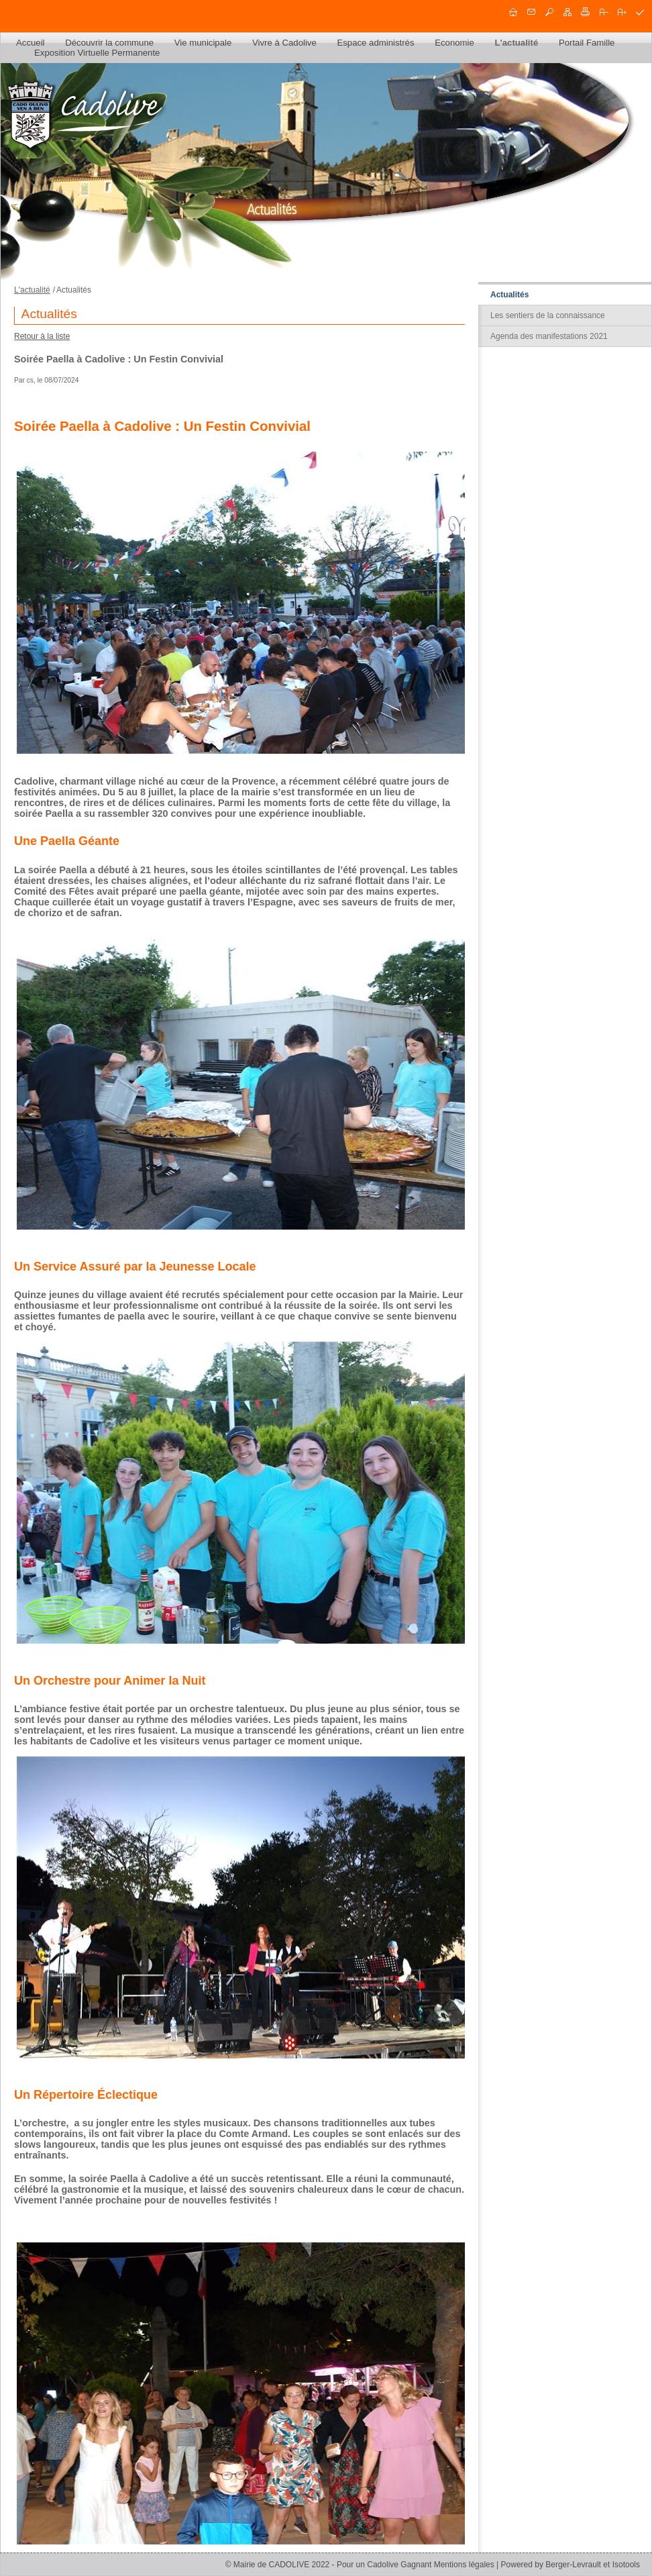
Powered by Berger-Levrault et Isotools (570, 2564)
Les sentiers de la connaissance (547, 315)
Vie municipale (203, 43)
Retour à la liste (42, 336)
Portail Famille (587, 43)
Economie (454, 43)
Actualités (509, 294)
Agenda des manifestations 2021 (549, 336)
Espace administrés (375, 43)
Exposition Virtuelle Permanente (97, 53)
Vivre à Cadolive (284, 43)
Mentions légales (464, 2564)
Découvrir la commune (109, 43)
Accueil (30, 43)
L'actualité (517, 43)
